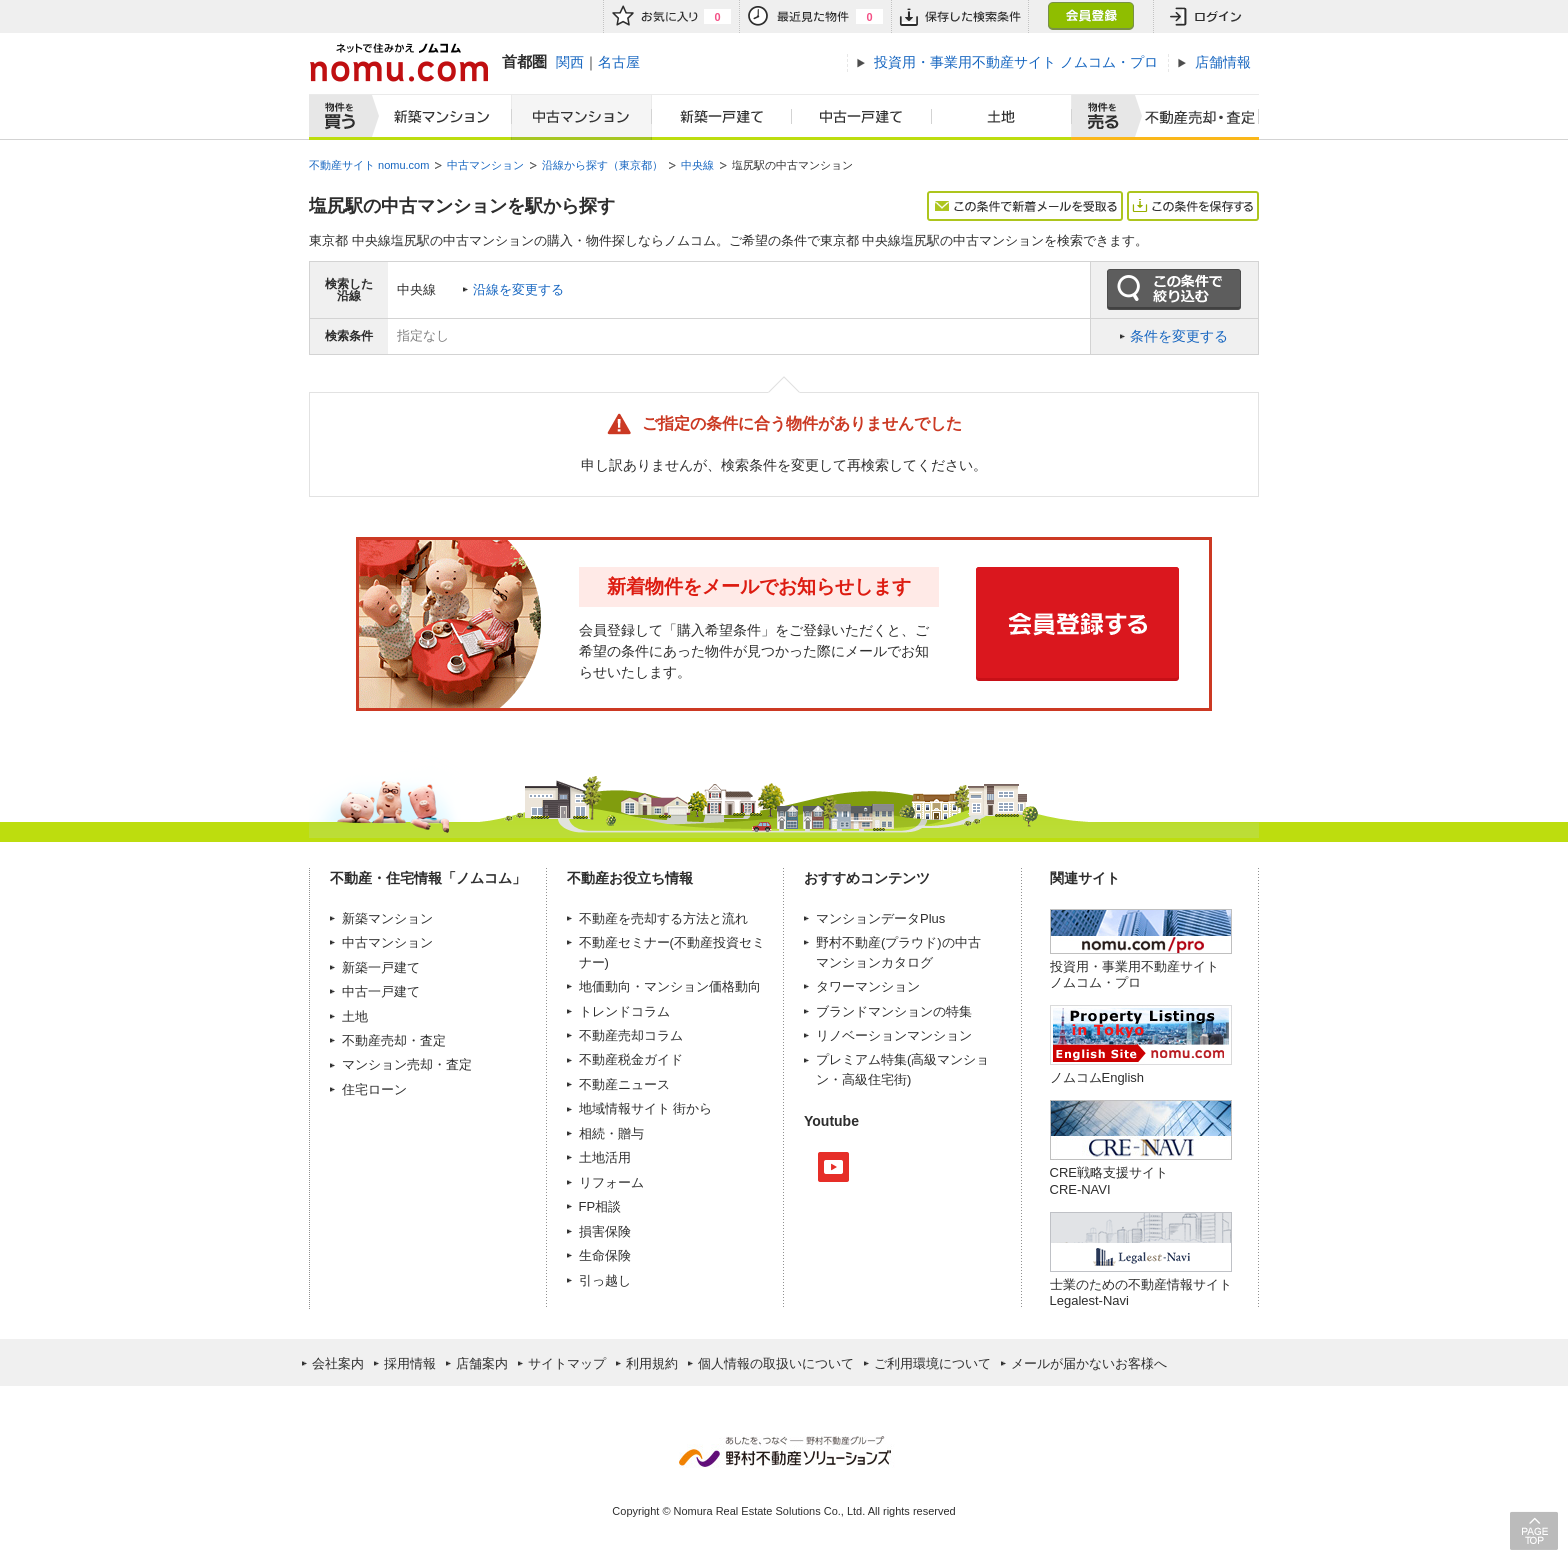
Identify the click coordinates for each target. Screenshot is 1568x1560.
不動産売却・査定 (394, 1040)
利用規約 (652, 1363)
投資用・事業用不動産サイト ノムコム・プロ (1134, 974)
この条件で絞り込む (1174, 290)
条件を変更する (1179, 336)
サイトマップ (567, 1363)
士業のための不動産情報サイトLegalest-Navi (1141, 1292)
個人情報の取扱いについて (776, 1363)
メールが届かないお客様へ (1089, 1363)
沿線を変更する (518, 289)
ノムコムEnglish (1097, 1077)
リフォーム (611, 1182)
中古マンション (581, 117)
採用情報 (410, 1363)
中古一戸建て (862, 117)
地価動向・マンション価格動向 (670, 986)
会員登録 (1090, 16)
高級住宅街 (874, 1079)
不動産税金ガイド (631, 1059)
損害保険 (605, 1231)
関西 (570, 62)
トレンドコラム (624, 1011)
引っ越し (605, 1280)
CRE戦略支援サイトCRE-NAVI (1109, 1180)
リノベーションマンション (894, 1035)
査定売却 (1192, 117)
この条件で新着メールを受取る (1025, 206)
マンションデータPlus (880, 918)
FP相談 (600, 1206)
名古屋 (619, 62)
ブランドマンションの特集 (894, 1011)
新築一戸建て (722, 117)
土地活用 (605, 1157)
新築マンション (437, 117)
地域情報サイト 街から (646, 1108)
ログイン (1206, 16)
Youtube (833, 1167)
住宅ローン (374, 1089)
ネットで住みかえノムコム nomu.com (398, 62)
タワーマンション (868, 986)
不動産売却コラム (631, 1035)
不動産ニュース (624, 1084)
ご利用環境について (932, 1363)
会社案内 (338, 1363)
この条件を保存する (1193, 206)
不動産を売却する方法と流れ (663, 918)
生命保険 (605, 1255)
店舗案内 (482, 1363)
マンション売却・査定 (407, 1064)
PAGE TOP (1534, 1530)
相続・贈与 (611, 1133)
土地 (1002, 117)
